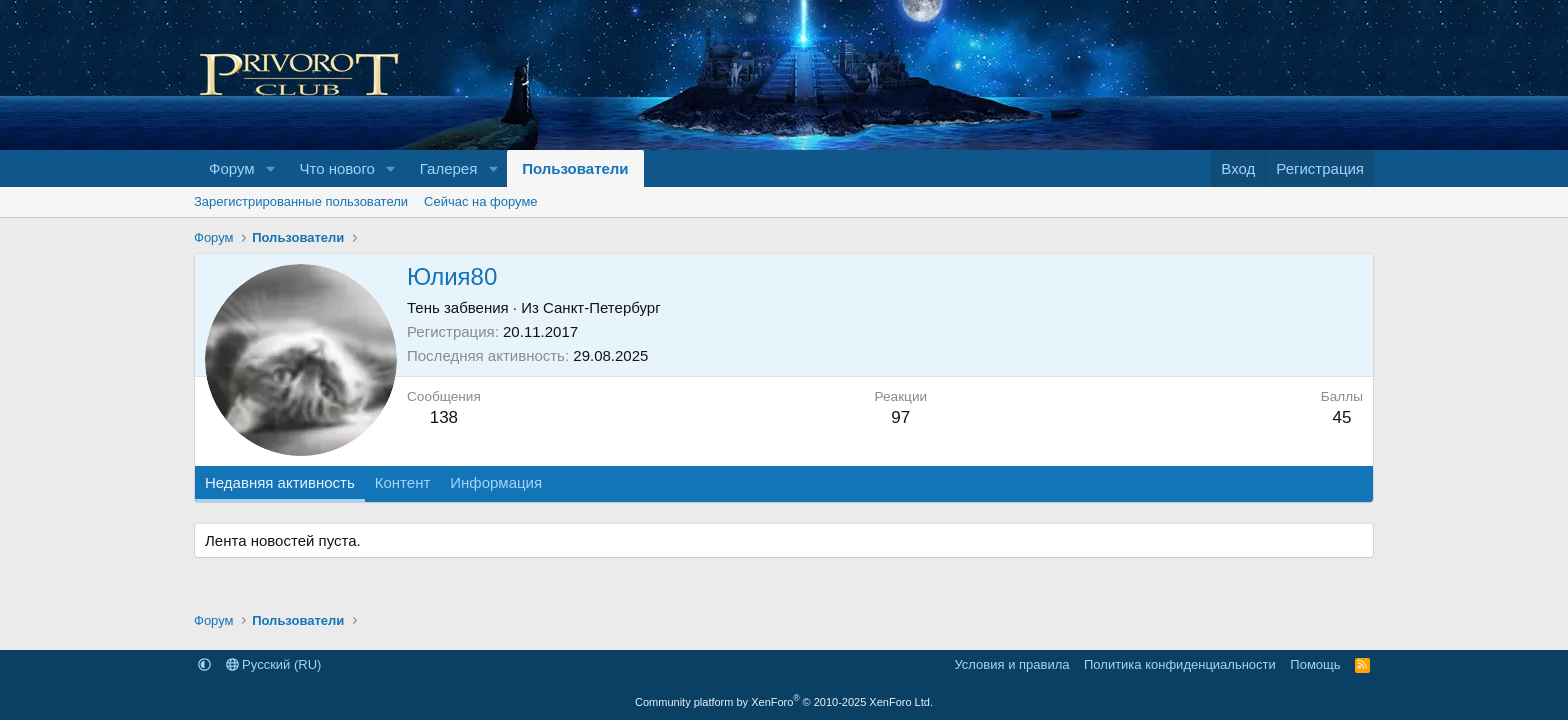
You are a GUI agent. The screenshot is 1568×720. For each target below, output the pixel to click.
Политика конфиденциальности (1180, 664)
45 (1341, 417)
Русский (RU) (274, 664)
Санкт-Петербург (602, 307)
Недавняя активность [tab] (280, 482)
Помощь (1315, 664)
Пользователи (575, 168)
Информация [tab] (496, 482)
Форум (232, 168)
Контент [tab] (403, 482)
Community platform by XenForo (784, 702)
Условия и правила (1011, 664)
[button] (270, 168)
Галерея (449, 168)
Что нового (336, 168)
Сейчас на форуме (481, 201)
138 (444, 417)
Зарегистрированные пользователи (301, 201)
